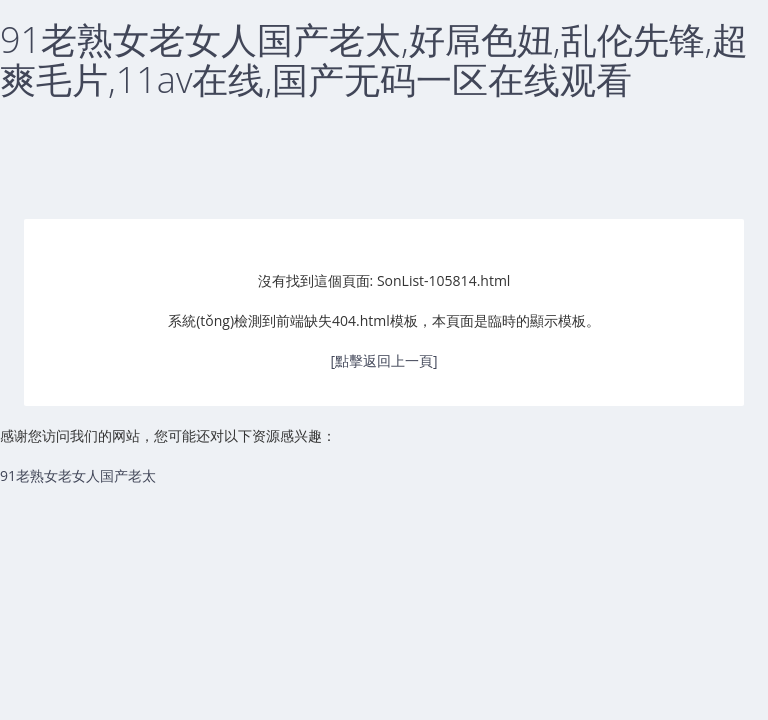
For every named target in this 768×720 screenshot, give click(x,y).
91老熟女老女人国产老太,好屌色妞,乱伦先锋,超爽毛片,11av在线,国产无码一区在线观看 (374, 59)
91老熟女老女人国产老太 (78, 475)
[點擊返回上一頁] (383, 360)
